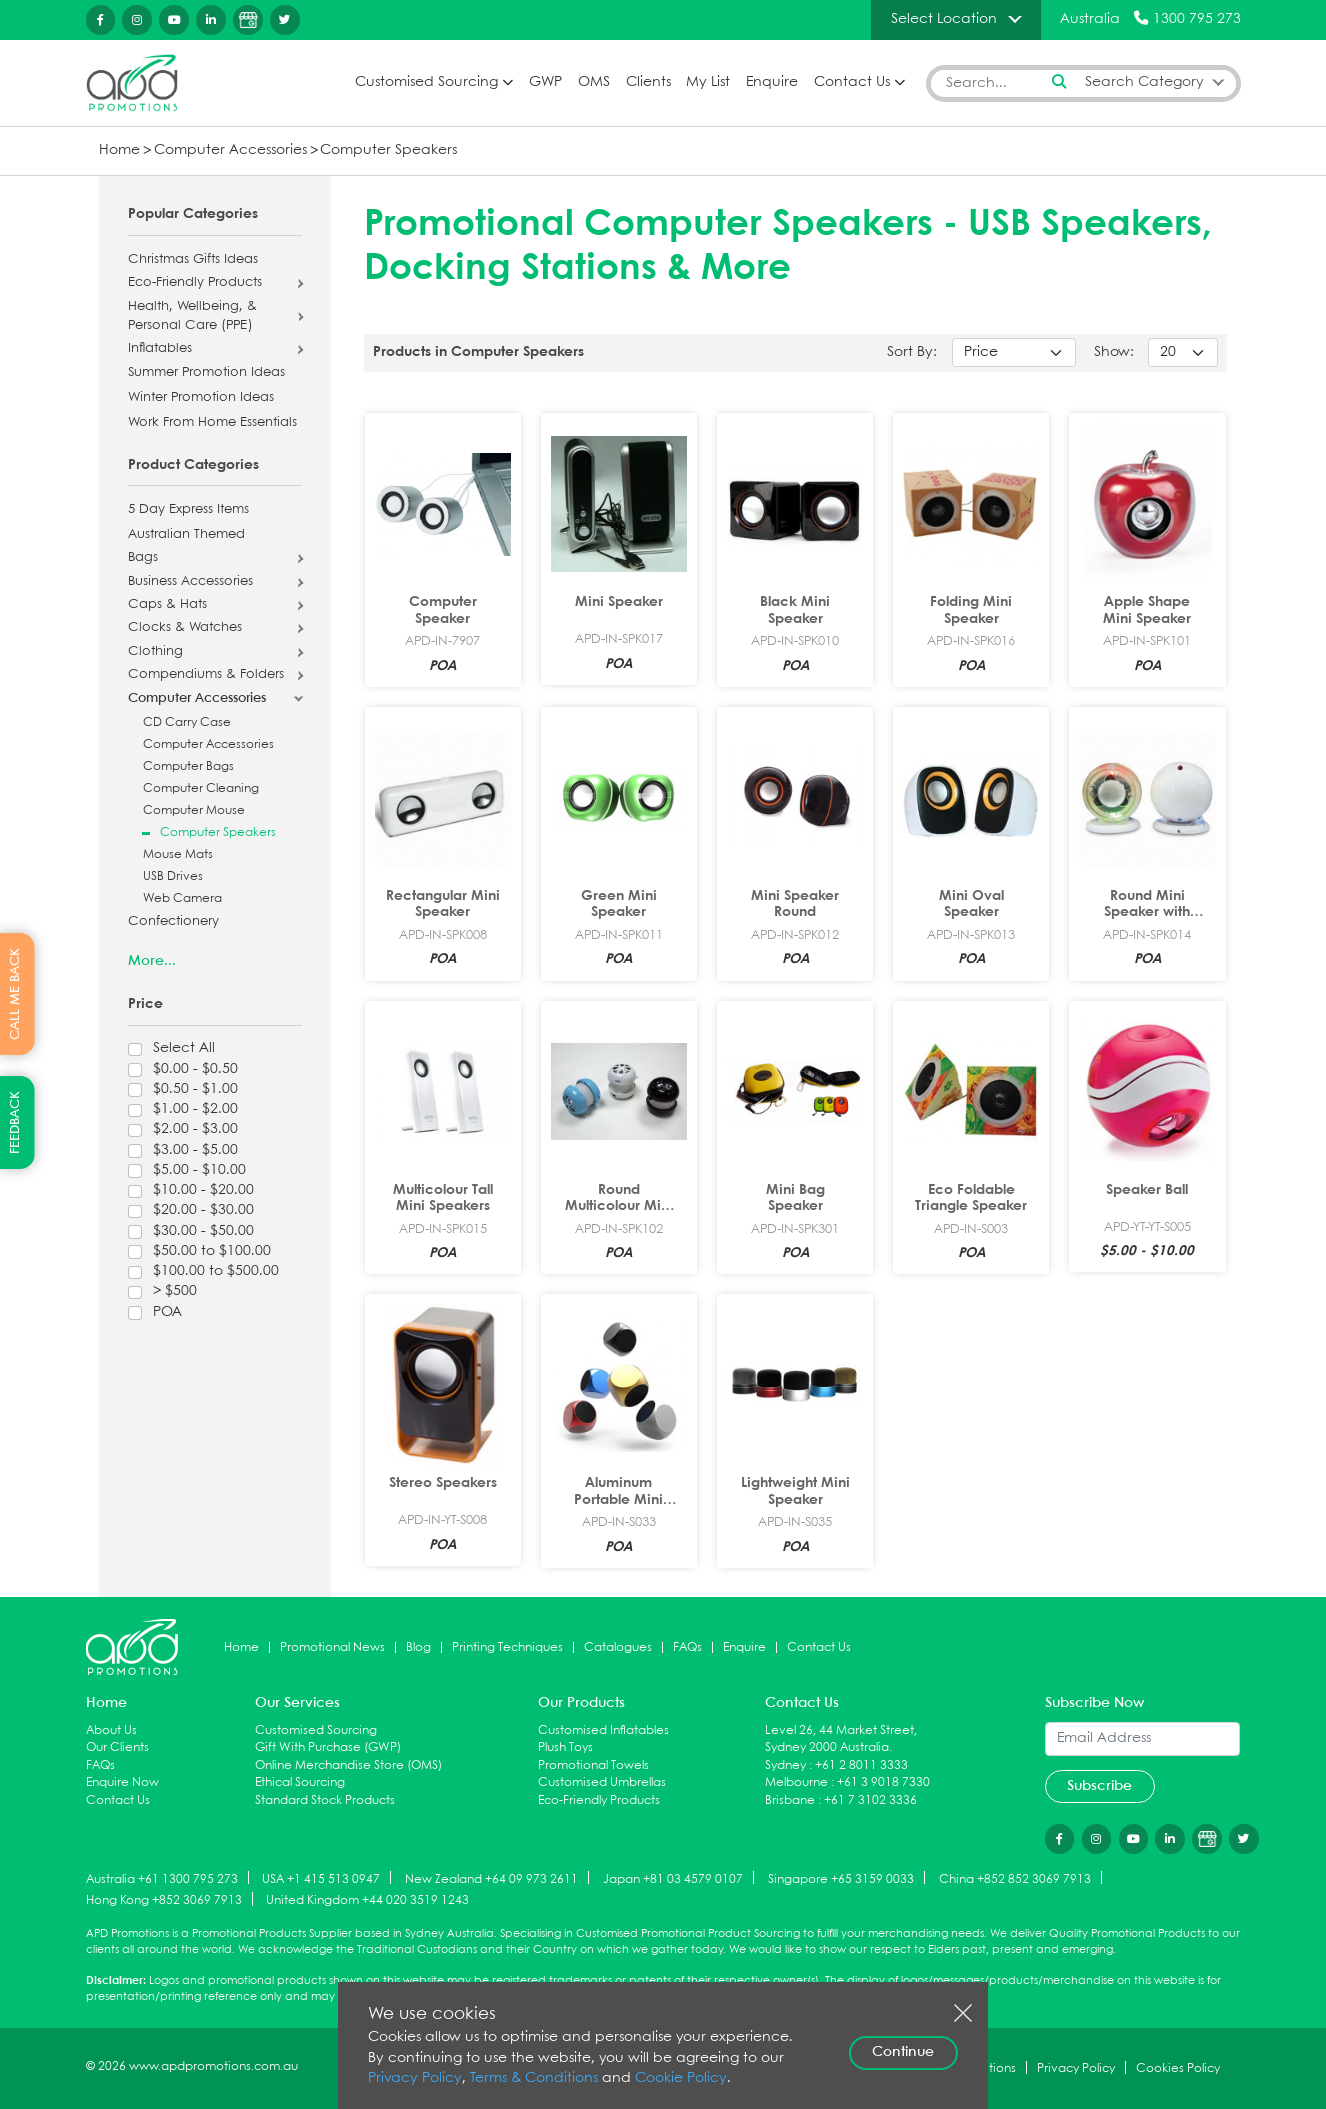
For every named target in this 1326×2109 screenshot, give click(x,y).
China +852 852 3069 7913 (1015, 1878)
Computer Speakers (388, 150)
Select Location (944, 19)
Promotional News (332, 1647)
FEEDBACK (15, 1122)
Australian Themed (186, 535)
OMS (594, 82)
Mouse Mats (178, 854)
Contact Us (852, 82)
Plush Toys (565, 1747)
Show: (1114, 352)
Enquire (772, 82)
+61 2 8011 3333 (861, 1765)
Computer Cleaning (201, 788)
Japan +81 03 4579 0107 (673, 1878)
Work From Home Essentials (212, 423)
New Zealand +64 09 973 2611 (491, 1878)
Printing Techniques (507, 1647)
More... (152, 961)
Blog (418, 1647)
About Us (111, 1730)
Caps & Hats (167, 605)
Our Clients (117, 1747)
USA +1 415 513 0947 (321, 1878)
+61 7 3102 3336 (870, 1800)
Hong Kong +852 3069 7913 (164, 1900)
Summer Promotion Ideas (206, 373)
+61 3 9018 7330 (883, 1782)
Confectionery (173, 922)
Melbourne (796, 1782)
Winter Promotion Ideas (201, 398)
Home (119, 150)
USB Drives (173, 876)
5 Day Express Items (188, 510)
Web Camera (182, 898)
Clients (648, 82)
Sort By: (912, 352)
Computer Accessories (230, 150)
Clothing (155, 652)
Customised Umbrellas (602, 1782)
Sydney (785, 1765)
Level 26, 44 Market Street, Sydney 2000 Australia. (841, 1739)
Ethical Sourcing (300, 1782)
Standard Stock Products (325, 1800)
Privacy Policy (415, 2078)
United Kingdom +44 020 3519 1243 (367, 1900)
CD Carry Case (187, 722)
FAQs (687, 1647)
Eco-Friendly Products (195, 283)
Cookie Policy (681, 2078)
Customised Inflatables (603, 1730)
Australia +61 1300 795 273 (162, 1878)
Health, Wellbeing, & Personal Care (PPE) (192, 316)
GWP (545, 82)
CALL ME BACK (15, 994)
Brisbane (790, 1800)
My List (708, 82)
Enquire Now (122, 1782)
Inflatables (160, 349)
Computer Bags (188, 766)
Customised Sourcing (426, 82)
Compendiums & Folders (206, 675)
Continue (903, 2052)
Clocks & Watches (185, 628)
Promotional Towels (593, 1765)
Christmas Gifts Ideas (193, 260)
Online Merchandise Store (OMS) (348, 1765)
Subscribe (1099, 1786)
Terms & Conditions (534, 2078)
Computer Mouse (194, 810)
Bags (143, 558)
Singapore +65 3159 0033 (841, 1878)
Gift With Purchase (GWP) (328, 1747)
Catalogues (618, 1647)
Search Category (1144, 82)
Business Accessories (190, 582)
